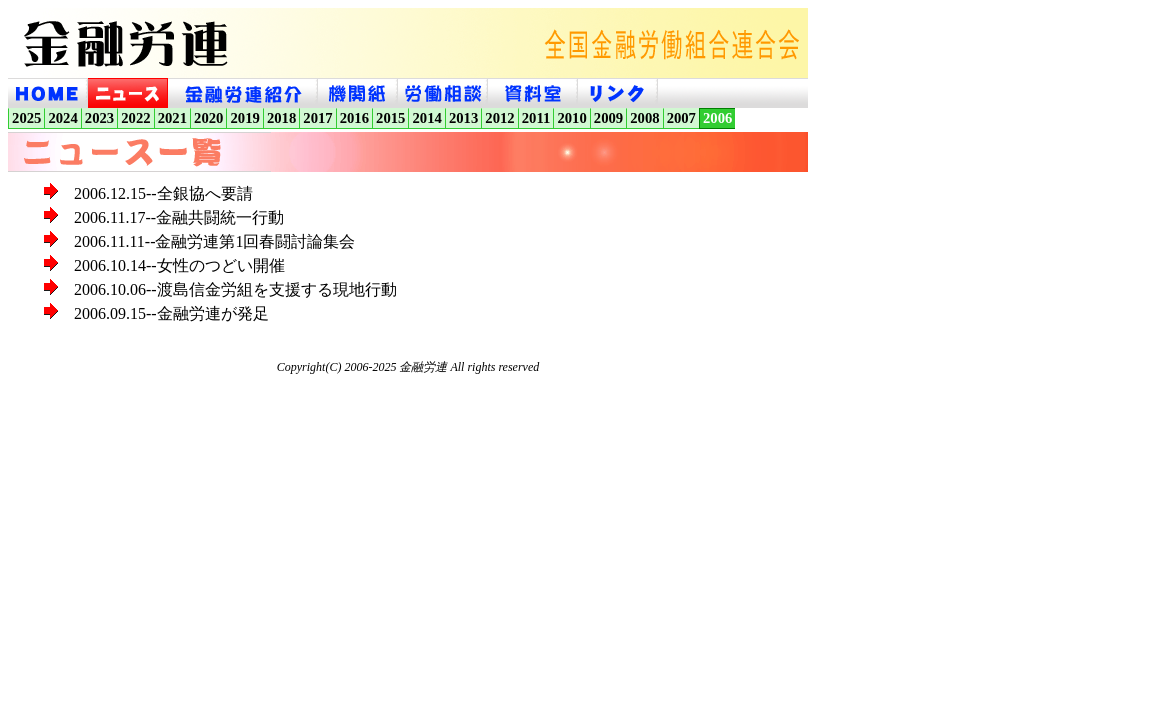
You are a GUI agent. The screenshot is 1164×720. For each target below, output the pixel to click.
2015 (390, 118)
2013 (463, 118)
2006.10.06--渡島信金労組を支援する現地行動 (235, 289)
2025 (26, 118)
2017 (317, 118)
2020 (208, 118)
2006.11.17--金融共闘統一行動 (179, 217)
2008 (644, 118)
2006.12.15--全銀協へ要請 (163, 193)
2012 (499, 118)
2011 (536, 118)
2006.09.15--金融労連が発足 (171, 313)
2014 (427, 118)
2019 (244, 118)
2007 (681, 118)
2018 (281, 118)
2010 (571, 118)
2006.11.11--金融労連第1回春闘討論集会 (214, 241)
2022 (135, 118)
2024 (62, 118)
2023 (99, 118)
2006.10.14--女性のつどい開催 (179, 265)
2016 (354, 118)
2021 (172, 118)
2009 (608, 118)
